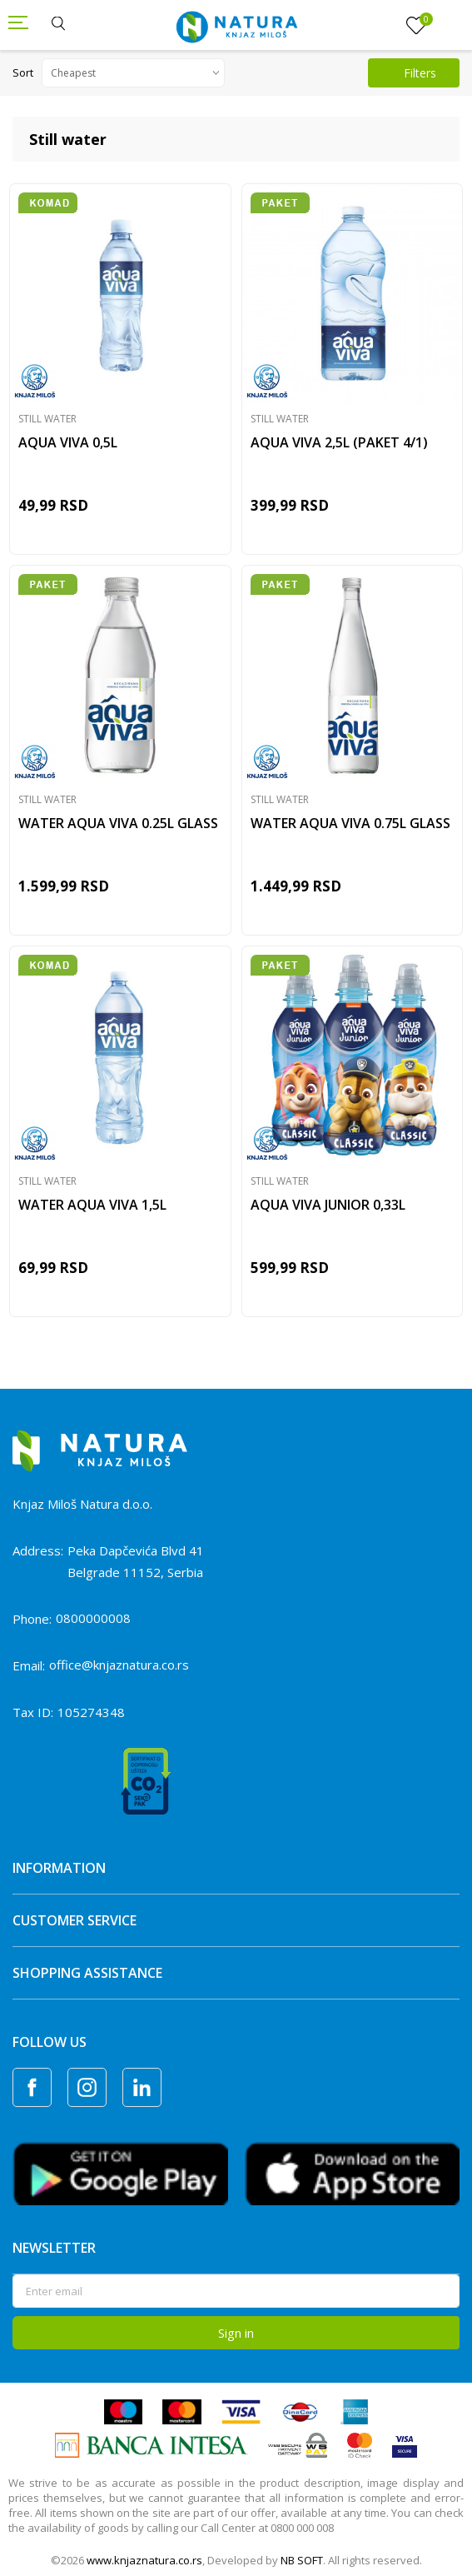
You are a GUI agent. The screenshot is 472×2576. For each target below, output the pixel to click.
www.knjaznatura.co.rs (144, 2560)
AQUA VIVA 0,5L (67, 442)
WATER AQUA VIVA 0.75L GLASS (350, 823)
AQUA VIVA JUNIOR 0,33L (328, 1205)
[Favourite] (416, 26)
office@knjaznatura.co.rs (119, 1664)
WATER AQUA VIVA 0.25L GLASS (118, 823)
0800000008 (93, 1618)
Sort (22, 72)
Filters (410, 73)
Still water (47, 419)
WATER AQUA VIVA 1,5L (92, 1205)
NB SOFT (302, 2560)
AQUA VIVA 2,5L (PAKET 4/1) (339, 442)
